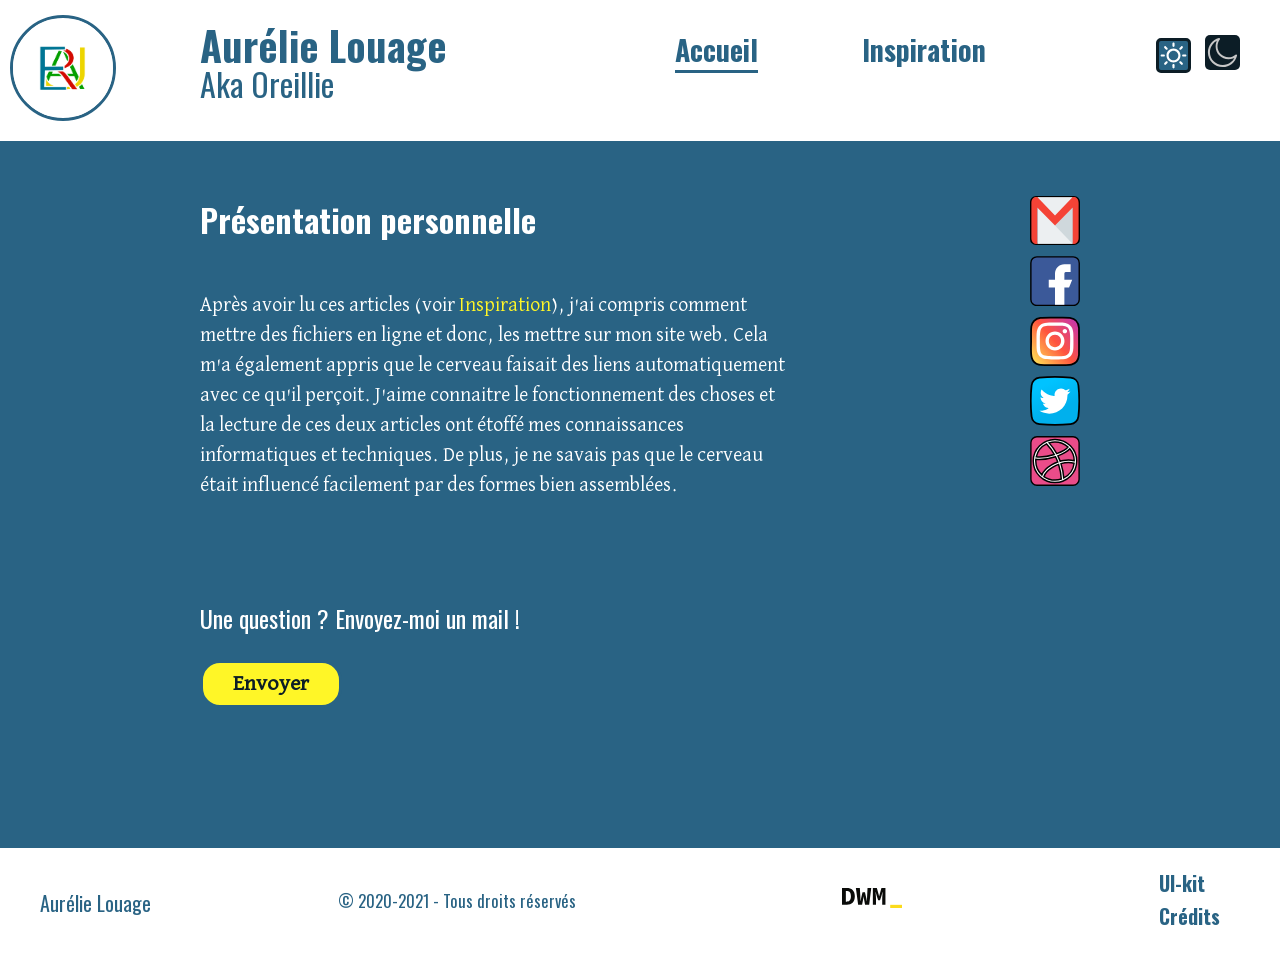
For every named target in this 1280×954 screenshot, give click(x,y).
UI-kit (1182, 883)
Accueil (716, 49)
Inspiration (924, 49)
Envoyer (271, 684)
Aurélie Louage (95, 903)
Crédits (1189, 916)
